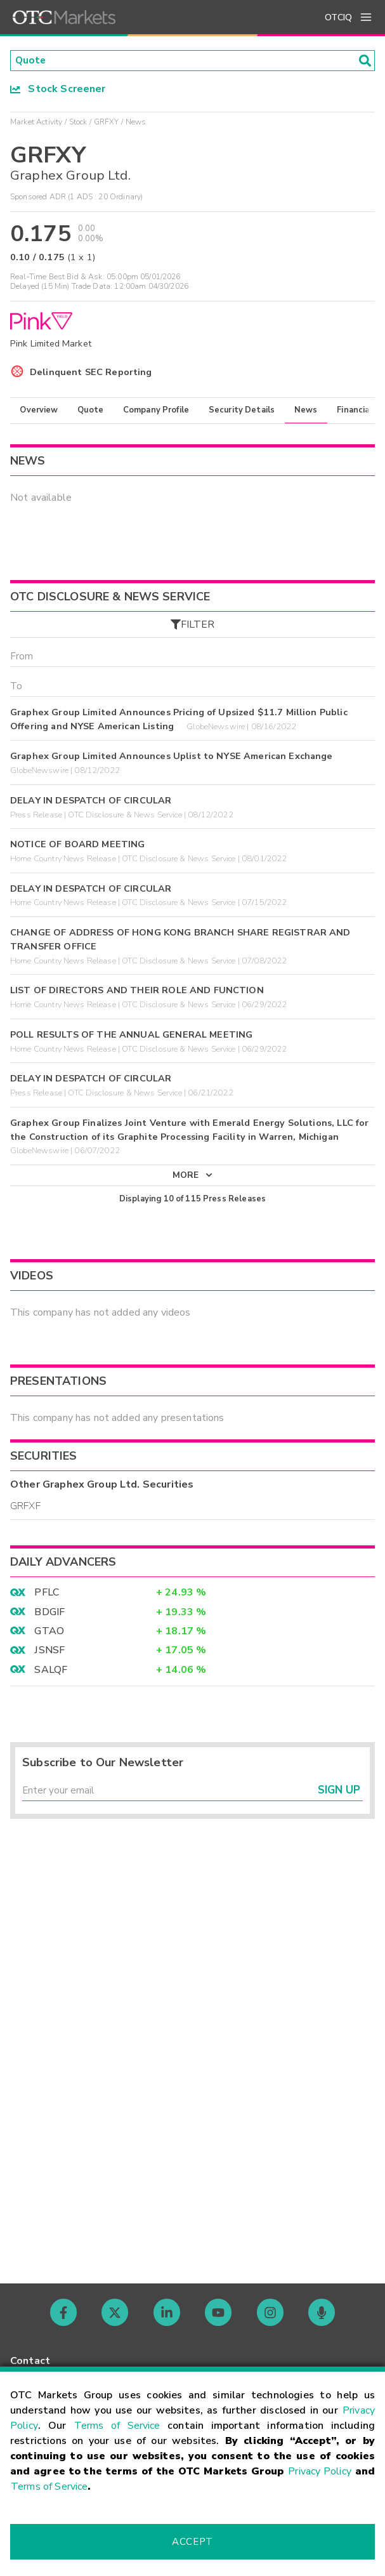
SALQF (50, 1674)
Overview (39, 411)
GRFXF (25, 1510)
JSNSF (49, 1654)
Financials (357, 411)
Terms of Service (117, 2426)
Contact (30, 2361)
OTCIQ (338, 17)
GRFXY (106, 122)
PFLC (46, 1597)
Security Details (242, 411)
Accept (192, 2541)
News (306, 411)
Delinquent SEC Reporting (91, 372)
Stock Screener (58, 89)
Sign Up (339, 1795)
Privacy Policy (319, 2471)
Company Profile (156, 411)
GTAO (49, 1635)
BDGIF (49, 1616)
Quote (90, 411)
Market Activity (36, 122)
